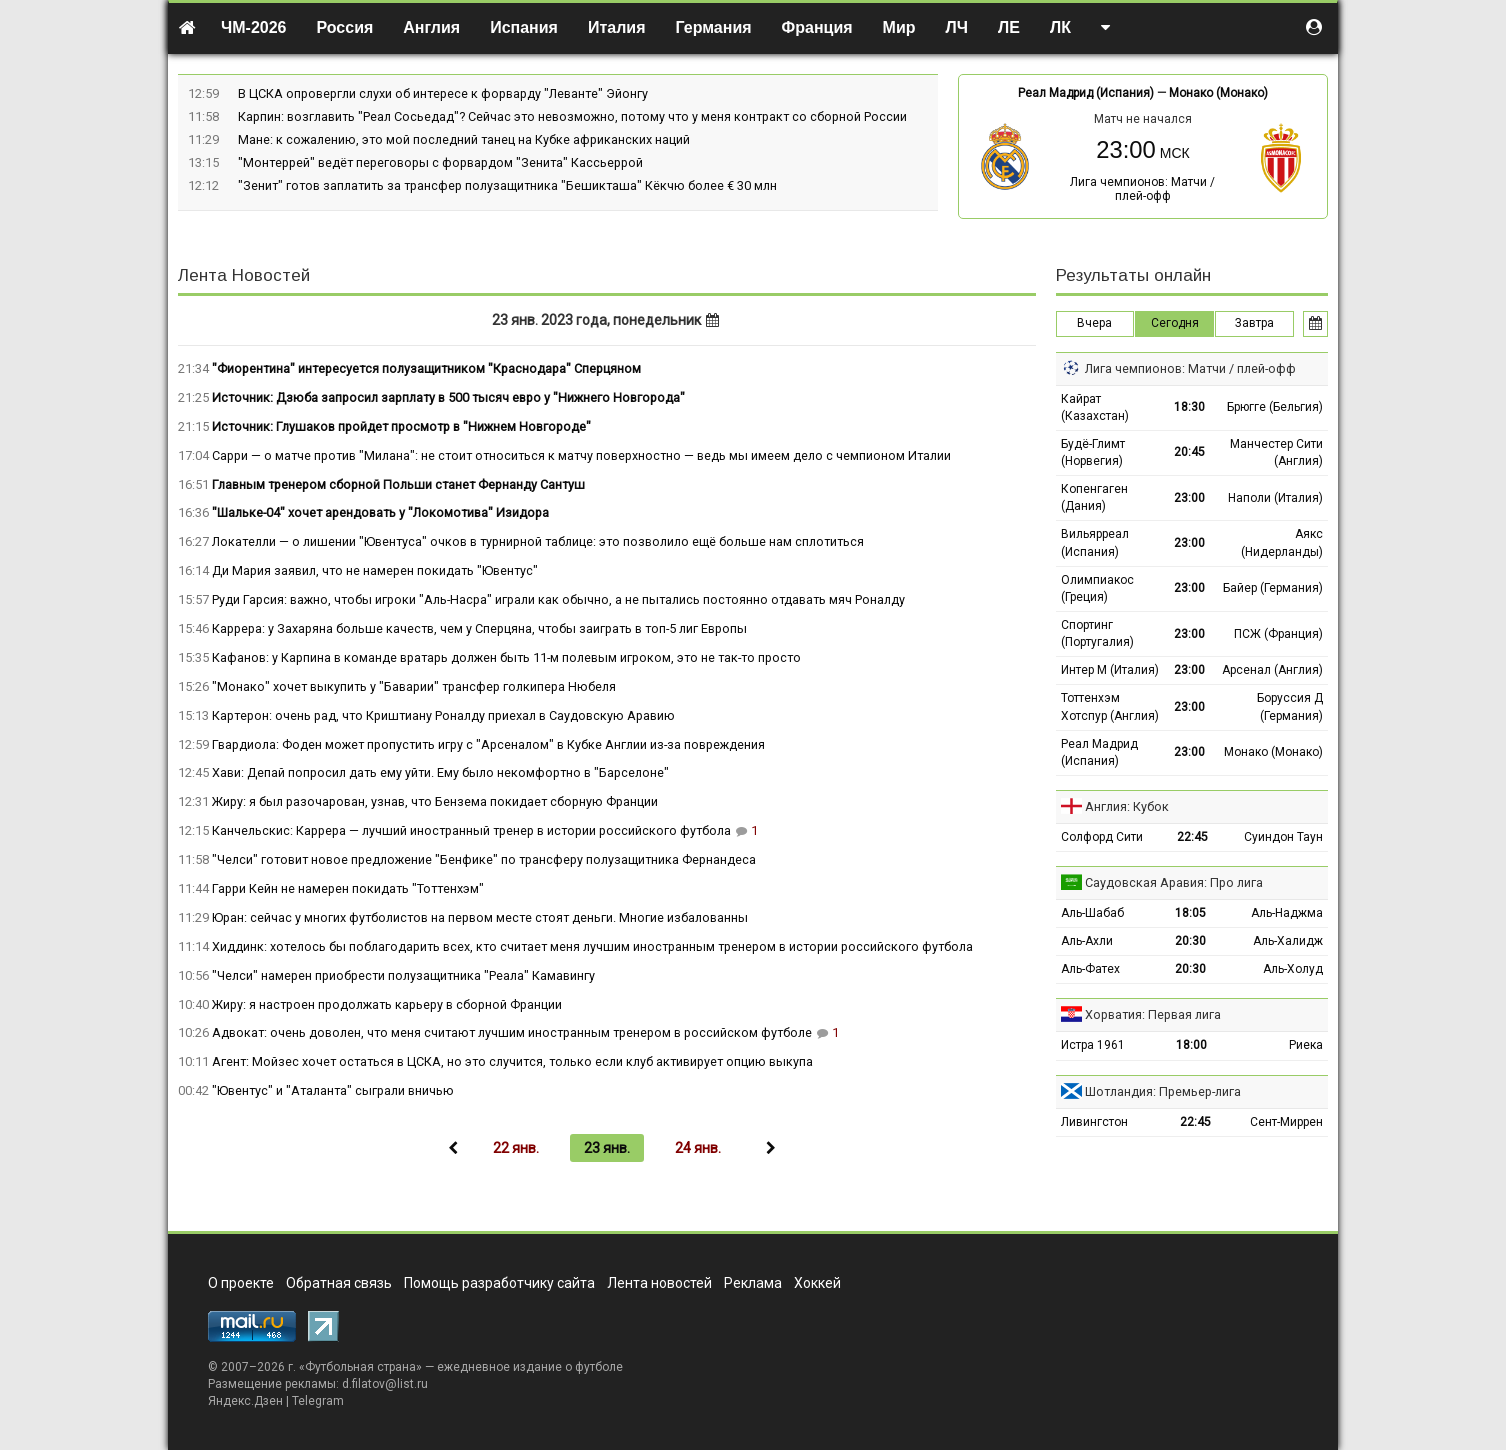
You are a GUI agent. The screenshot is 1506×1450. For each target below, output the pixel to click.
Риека (1306, 1045)
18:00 (1191, 1045)
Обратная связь (339, 1283)
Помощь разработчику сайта (499, 1283)
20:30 (1190, 941)
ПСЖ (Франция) (1278, 634)
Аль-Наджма (1287, 913)
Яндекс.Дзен (245, 1401)
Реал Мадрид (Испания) (1086, 93)
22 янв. (516, 1148)
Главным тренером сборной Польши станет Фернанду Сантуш (398, 484)
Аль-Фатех (1090, 969)
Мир (899, 27)
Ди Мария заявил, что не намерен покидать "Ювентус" (375, 570)
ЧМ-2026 (254, 27)
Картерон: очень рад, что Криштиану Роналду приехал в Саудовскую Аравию (443, 715)
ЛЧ (957, 27)
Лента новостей (659, 1283)
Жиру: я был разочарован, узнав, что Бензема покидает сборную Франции (435, 801)
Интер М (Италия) (1110, 670)
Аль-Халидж (1288, 941)
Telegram (318, 1401)
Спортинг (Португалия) (1097, 633)
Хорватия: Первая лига (1153, 1014)
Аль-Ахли (1087, 941)
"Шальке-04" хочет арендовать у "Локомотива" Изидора (380, 512)
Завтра (1254, 323)
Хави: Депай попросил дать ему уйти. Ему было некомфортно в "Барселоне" (440, 772)
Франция (817, 27)
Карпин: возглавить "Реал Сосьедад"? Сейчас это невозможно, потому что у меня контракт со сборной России (572, 116)
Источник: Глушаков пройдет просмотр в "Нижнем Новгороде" (401, 426)
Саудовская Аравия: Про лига (1174, 882)
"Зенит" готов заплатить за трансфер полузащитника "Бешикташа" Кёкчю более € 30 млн (507, 185)
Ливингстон (1094, 1122)
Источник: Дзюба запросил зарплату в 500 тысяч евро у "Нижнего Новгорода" (448, 397)
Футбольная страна (360, 1367)
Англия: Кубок (1127, 806)
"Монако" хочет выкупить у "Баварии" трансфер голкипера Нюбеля (414, 686)
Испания (524, 27)
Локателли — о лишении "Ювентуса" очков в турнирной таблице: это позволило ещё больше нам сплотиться (538, 541)
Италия (617, 27)
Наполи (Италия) (1275, 498)
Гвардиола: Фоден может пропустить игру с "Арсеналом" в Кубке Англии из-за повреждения (488, 744)
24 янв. (698, 1148)
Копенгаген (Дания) (1094, 497)
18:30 (1189, 407)
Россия (345, 27)
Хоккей (817, 1283)
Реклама (753, 1283)
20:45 (1189, 452)
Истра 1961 (1093, 1045)
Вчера (1094, 323)
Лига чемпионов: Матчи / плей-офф (1142, 189)
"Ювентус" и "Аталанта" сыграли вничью (333, 1090)
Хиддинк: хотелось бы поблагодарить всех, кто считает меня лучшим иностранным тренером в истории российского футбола (592, 946)
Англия (431, 27)
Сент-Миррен (1286, 1122)
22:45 (1192, 837)
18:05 (1190, 913)
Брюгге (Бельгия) (1275, 407)
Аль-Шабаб (1092, 913)
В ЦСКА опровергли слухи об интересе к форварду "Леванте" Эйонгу (443, 93)
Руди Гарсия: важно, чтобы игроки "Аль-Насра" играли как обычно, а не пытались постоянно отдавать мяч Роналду (558, 599)
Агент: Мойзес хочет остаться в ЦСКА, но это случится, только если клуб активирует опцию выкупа (512, 1061)
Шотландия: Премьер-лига (1163, 1091)
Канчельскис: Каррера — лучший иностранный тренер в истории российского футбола (471, 830)
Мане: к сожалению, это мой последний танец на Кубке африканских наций (464, 139)
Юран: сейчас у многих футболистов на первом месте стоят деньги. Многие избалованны (480, 917)
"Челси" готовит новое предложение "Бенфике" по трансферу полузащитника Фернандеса (484, 859)
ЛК (1060, 27)
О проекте (241, 1283)
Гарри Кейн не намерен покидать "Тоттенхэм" (348, 888)
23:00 (1189, 498)
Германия (714, 27)
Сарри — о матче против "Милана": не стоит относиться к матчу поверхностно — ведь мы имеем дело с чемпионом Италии (581, 455)
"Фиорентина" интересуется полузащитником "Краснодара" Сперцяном (426, 368)
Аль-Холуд (1293, 969)
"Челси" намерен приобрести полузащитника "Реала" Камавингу (403, 975)
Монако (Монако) (1218, 93)
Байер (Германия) (1273, 588)
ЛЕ (1009, 27)
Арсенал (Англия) (1272, 670)
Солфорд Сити (1102, 837)
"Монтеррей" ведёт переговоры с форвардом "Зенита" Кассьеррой (440, 162)
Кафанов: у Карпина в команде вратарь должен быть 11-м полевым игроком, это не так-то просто (506, 657)
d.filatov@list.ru (385, 1384)
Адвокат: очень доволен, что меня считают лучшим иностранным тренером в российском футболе (512, 1032)
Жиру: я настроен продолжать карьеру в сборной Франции (387, 1004)
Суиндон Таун (1283, 837)
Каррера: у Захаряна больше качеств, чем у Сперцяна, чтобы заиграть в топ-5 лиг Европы (479, 628)
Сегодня (1175, 323)
